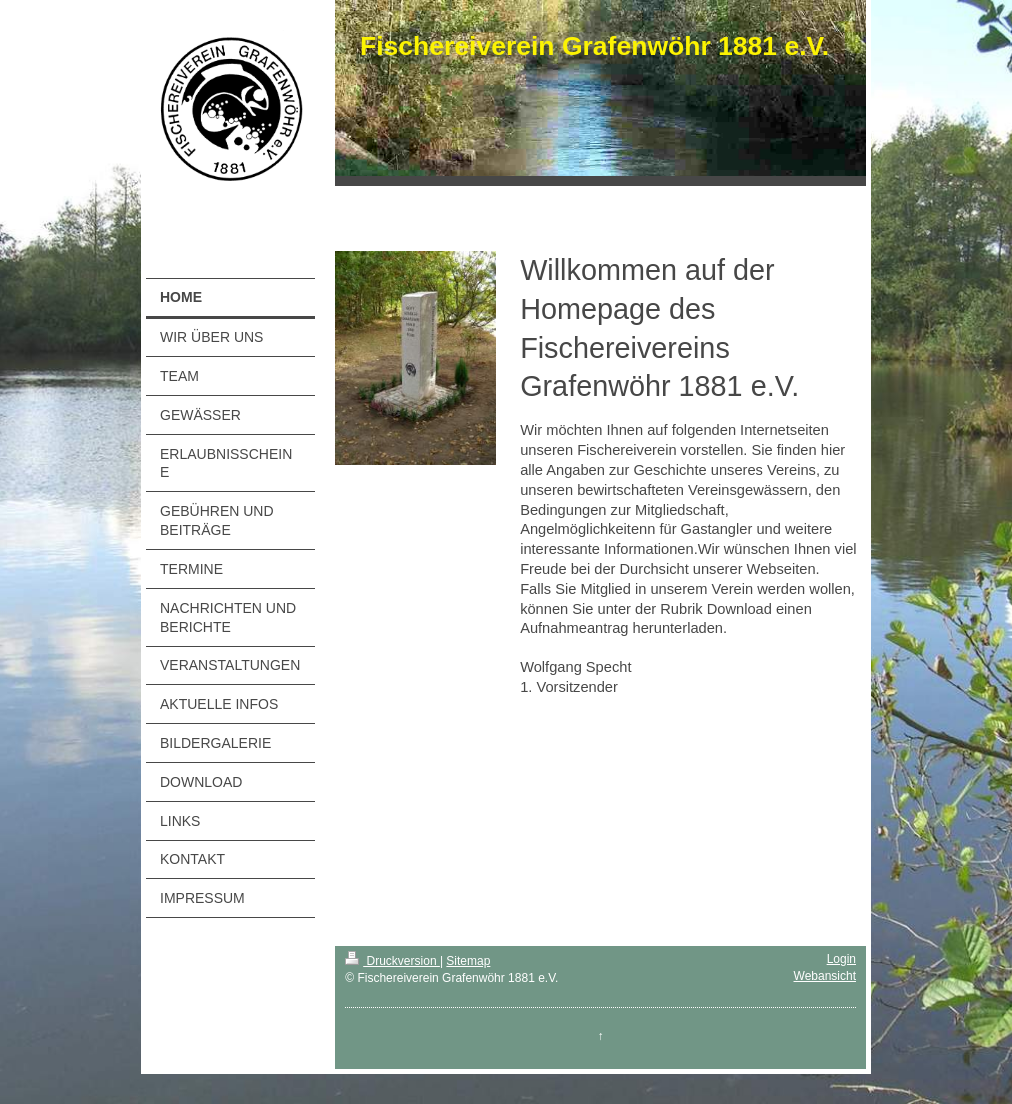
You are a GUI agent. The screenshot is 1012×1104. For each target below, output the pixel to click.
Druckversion (392, 961)
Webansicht (825, 976)
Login (841, 959)
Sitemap (468, 961)
